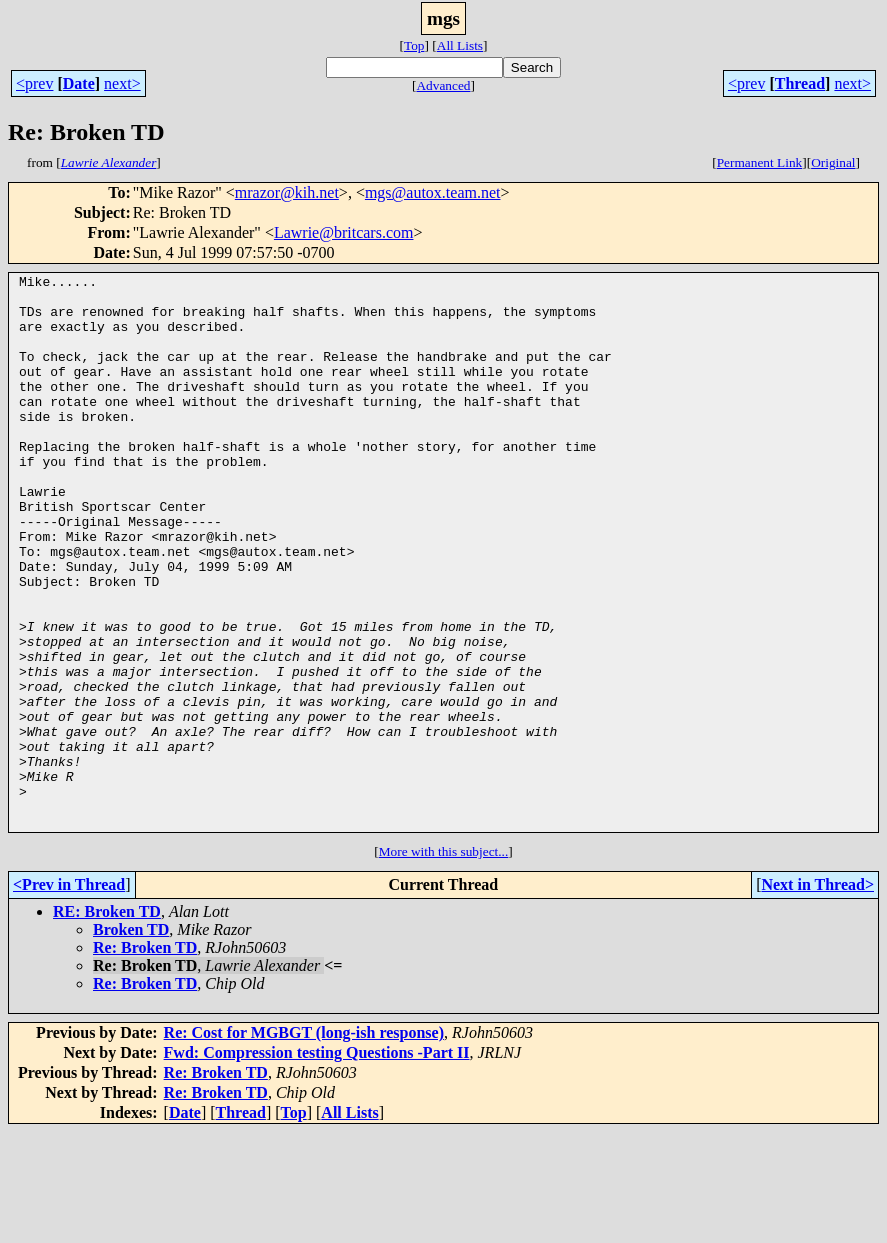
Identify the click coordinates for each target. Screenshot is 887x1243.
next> (122, 83)
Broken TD (131, 1040)
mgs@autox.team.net (433, 192)
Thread (800, 83)
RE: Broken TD (107, 1022)
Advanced (443, 85)
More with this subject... (444, 962)
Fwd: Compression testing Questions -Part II (317, 1163)
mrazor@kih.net (287, 192)
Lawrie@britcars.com (344, 232)
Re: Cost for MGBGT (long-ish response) (304, 1143)
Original (833, 162)
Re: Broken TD (145, 1058)
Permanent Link (760, 162)
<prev (34, 83)
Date (79, 83)
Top (414, 45)
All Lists (460, 45)
